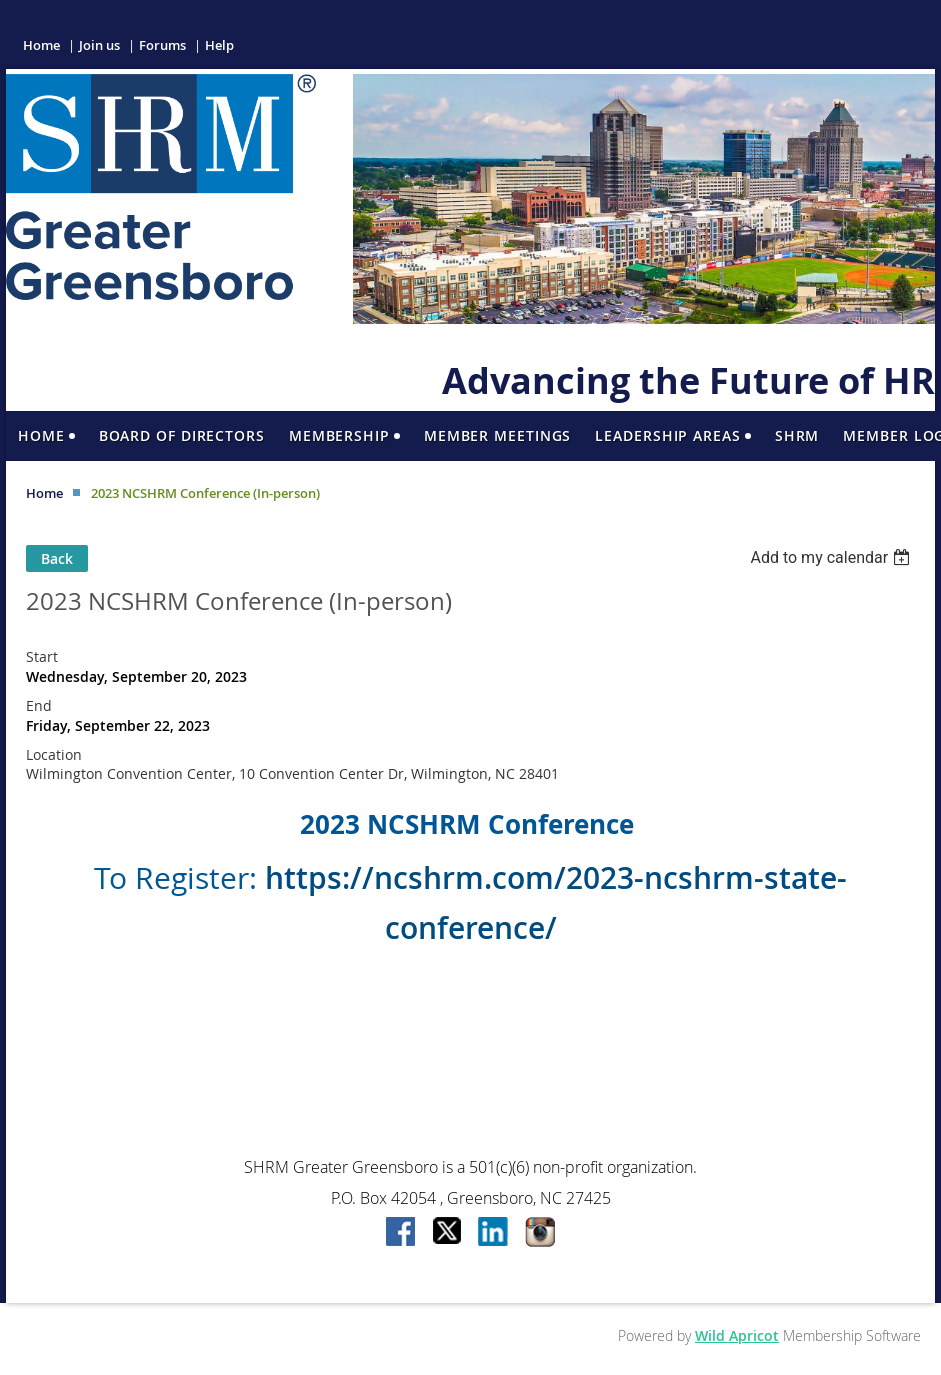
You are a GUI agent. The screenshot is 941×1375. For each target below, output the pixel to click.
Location (54, 754)
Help (219, 45)
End (39, 705)
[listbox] (832, 557)
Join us (99, 45)
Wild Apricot (737, 1335)
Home (41, 45)
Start (42, 656)
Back (57, 558)
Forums (162, 45)
